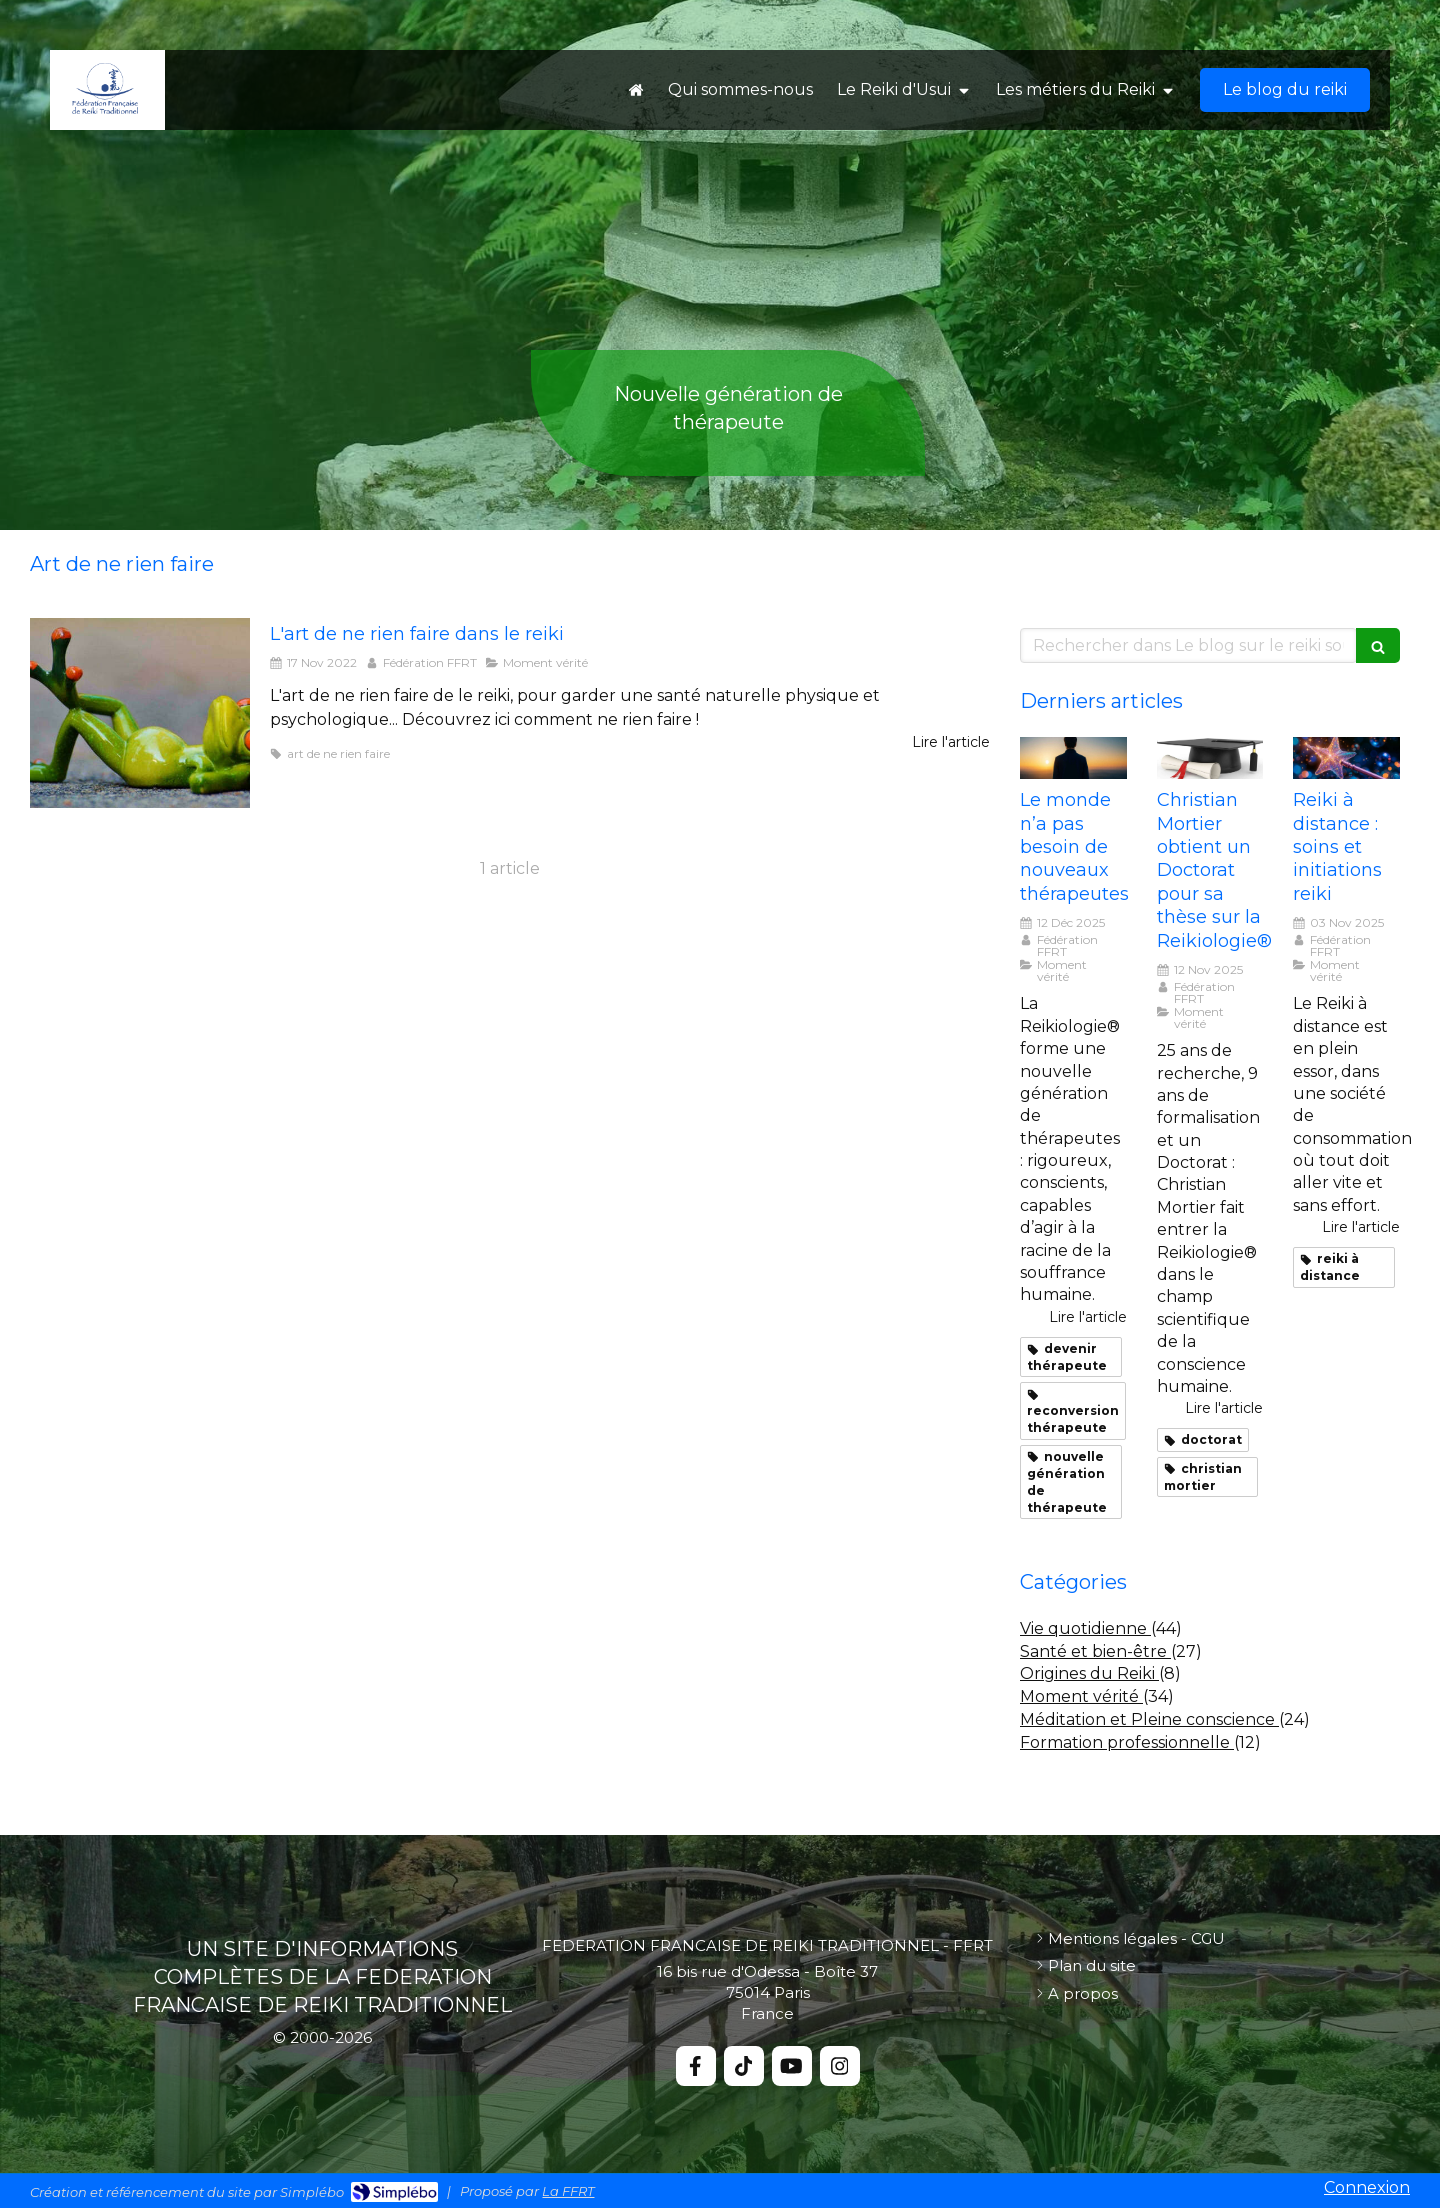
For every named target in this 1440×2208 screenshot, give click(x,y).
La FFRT (568, 2191)
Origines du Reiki (1089, 1673)
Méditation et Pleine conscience (1149, 1719)
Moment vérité (1081, 1696)
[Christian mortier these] (1210, 758)
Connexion (1367, 2187)
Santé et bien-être (1095, 1651)
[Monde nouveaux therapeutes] (1073, 758)
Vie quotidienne (1085, 1628)
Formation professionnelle (1127, 1742)
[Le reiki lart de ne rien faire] (140, 713)
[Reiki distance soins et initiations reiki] (1346, 758)
